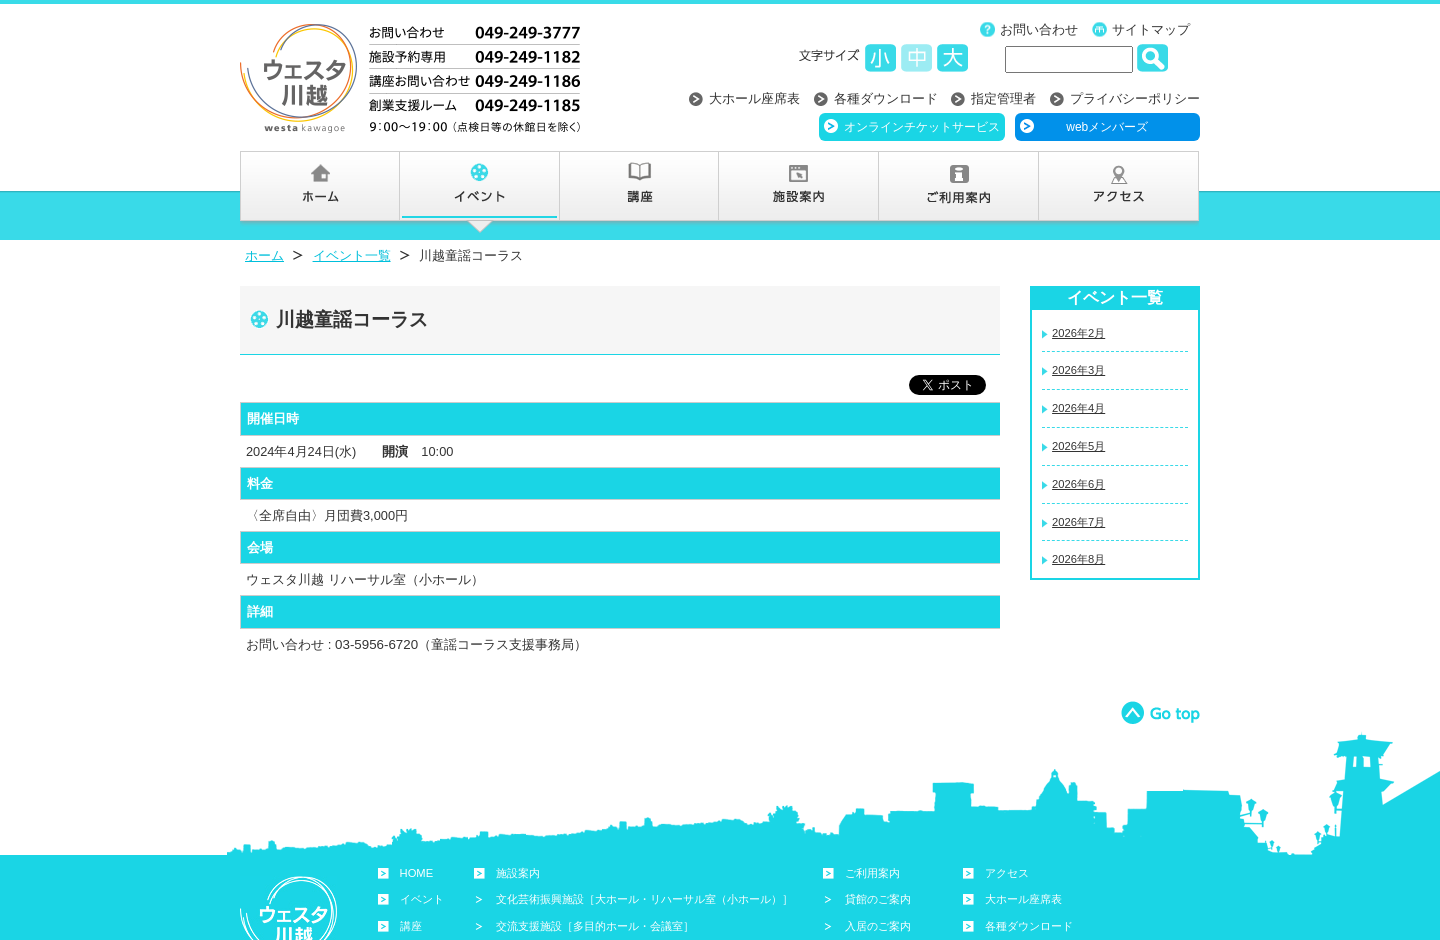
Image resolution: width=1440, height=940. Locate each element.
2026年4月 (1078, 408)
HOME (417, 873)
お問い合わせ (1039, 29)
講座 (411, 926)
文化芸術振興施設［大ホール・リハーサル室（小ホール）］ (644, 899)
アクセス (1007, 873)
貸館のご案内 (878, 899)
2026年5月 (1078, 446)
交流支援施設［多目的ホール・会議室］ (595, 926)
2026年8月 (1078, 559)
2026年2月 (1078, 333)
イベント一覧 (352, 255)
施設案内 (518, 873)
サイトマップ (1151, 29)
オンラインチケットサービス (922, 127)
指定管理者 (1003, 98)
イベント (422, 899)
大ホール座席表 (754, 98)
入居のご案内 (878, 926)
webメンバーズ (1107, 127)
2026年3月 (1078, 370)
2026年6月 (1078, 484)
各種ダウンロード (886, 98)
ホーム (264, 255)
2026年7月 (1078, 522)
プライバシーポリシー (1135, 98)
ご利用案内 (872, 873)
